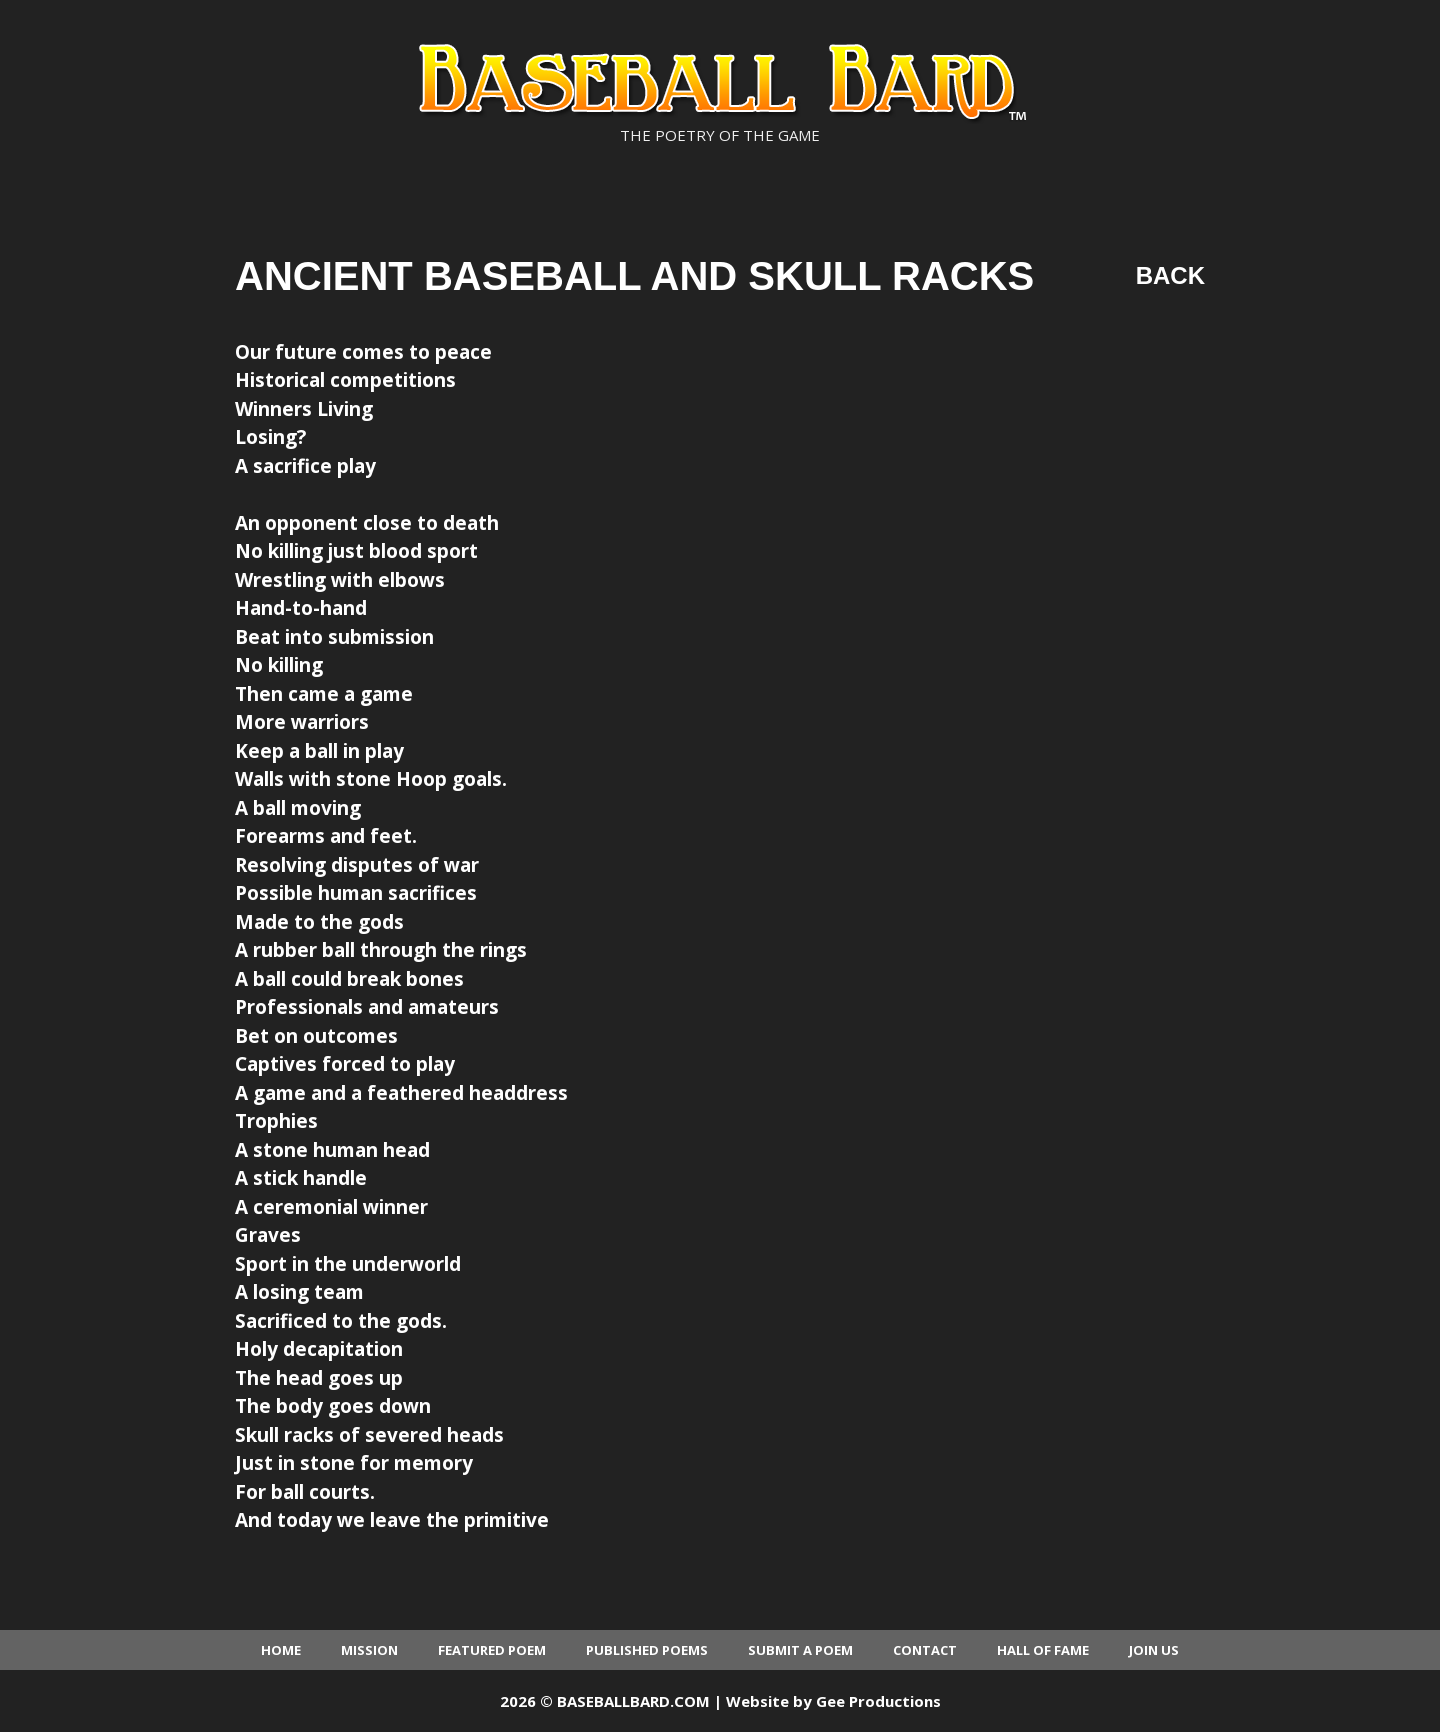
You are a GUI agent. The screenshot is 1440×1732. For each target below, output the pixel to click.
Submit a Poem (800, 1650)
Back (1170, 275)
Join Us (1154, 1650)
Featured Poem (492, 1650)
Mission (369, 1650)
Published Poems (647, 1650)
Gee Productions (878, 1701)
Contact (925, 1650)
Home (281, 1650)
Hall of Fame (1043, 1650)
